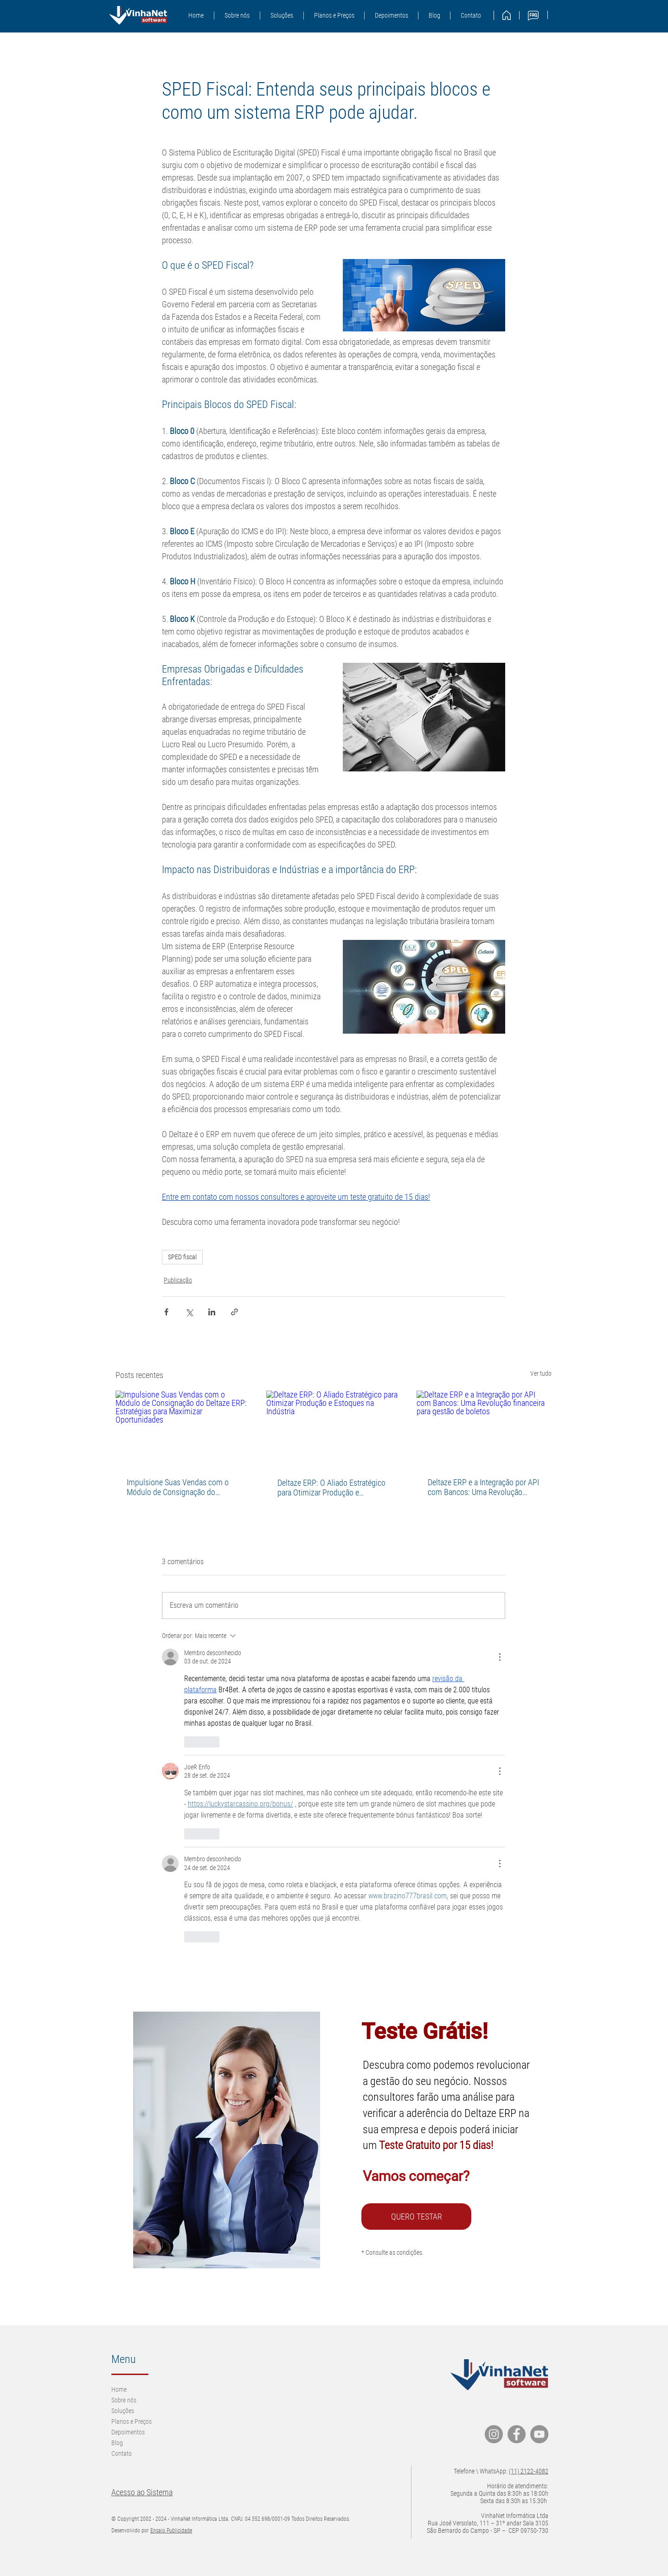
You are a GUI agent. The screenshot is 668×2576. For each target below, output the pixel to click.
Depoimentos (128, 2432)
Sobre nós (123, 2400)
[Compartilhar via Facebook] (166, 1311)
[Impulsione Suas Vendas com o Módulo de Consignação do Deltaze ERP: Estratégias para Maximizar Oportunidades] (183, 1428)
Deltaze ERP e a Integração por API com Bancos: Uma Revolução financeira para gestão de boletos (483, 1487)
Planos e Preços (131, 2421)
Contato (121, 2453)
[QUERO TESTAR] (416, 2216)
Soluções (122, 2410)
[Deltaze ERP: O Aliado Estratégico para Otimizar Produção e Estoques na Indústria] (333, 1429)
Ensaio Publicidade (171, 2530)
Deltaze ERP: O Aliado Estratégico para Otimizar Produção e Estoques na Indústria (331, 1487)
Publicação (178, 1280)
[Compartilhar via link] (234, 1311)
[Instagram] (494, 2434)
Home (119, 2389)
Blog (117, 2443)
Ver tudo (541, 1373)
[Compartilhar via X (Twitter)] (189, 1311)
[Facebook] (516, 2434)
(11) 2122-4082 (528, 2471)
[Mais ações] (499, 1657)
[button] (281, 15)
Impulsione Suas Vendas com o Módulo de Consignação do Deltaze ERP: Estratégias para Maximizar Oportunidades (178, 1487)
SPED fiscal (182, 1257)
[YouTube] (539, 2434)
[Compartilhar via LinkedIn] (211, 1311)
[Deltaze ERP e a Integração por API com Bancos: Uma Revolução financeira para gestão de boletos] (484, 1428)
